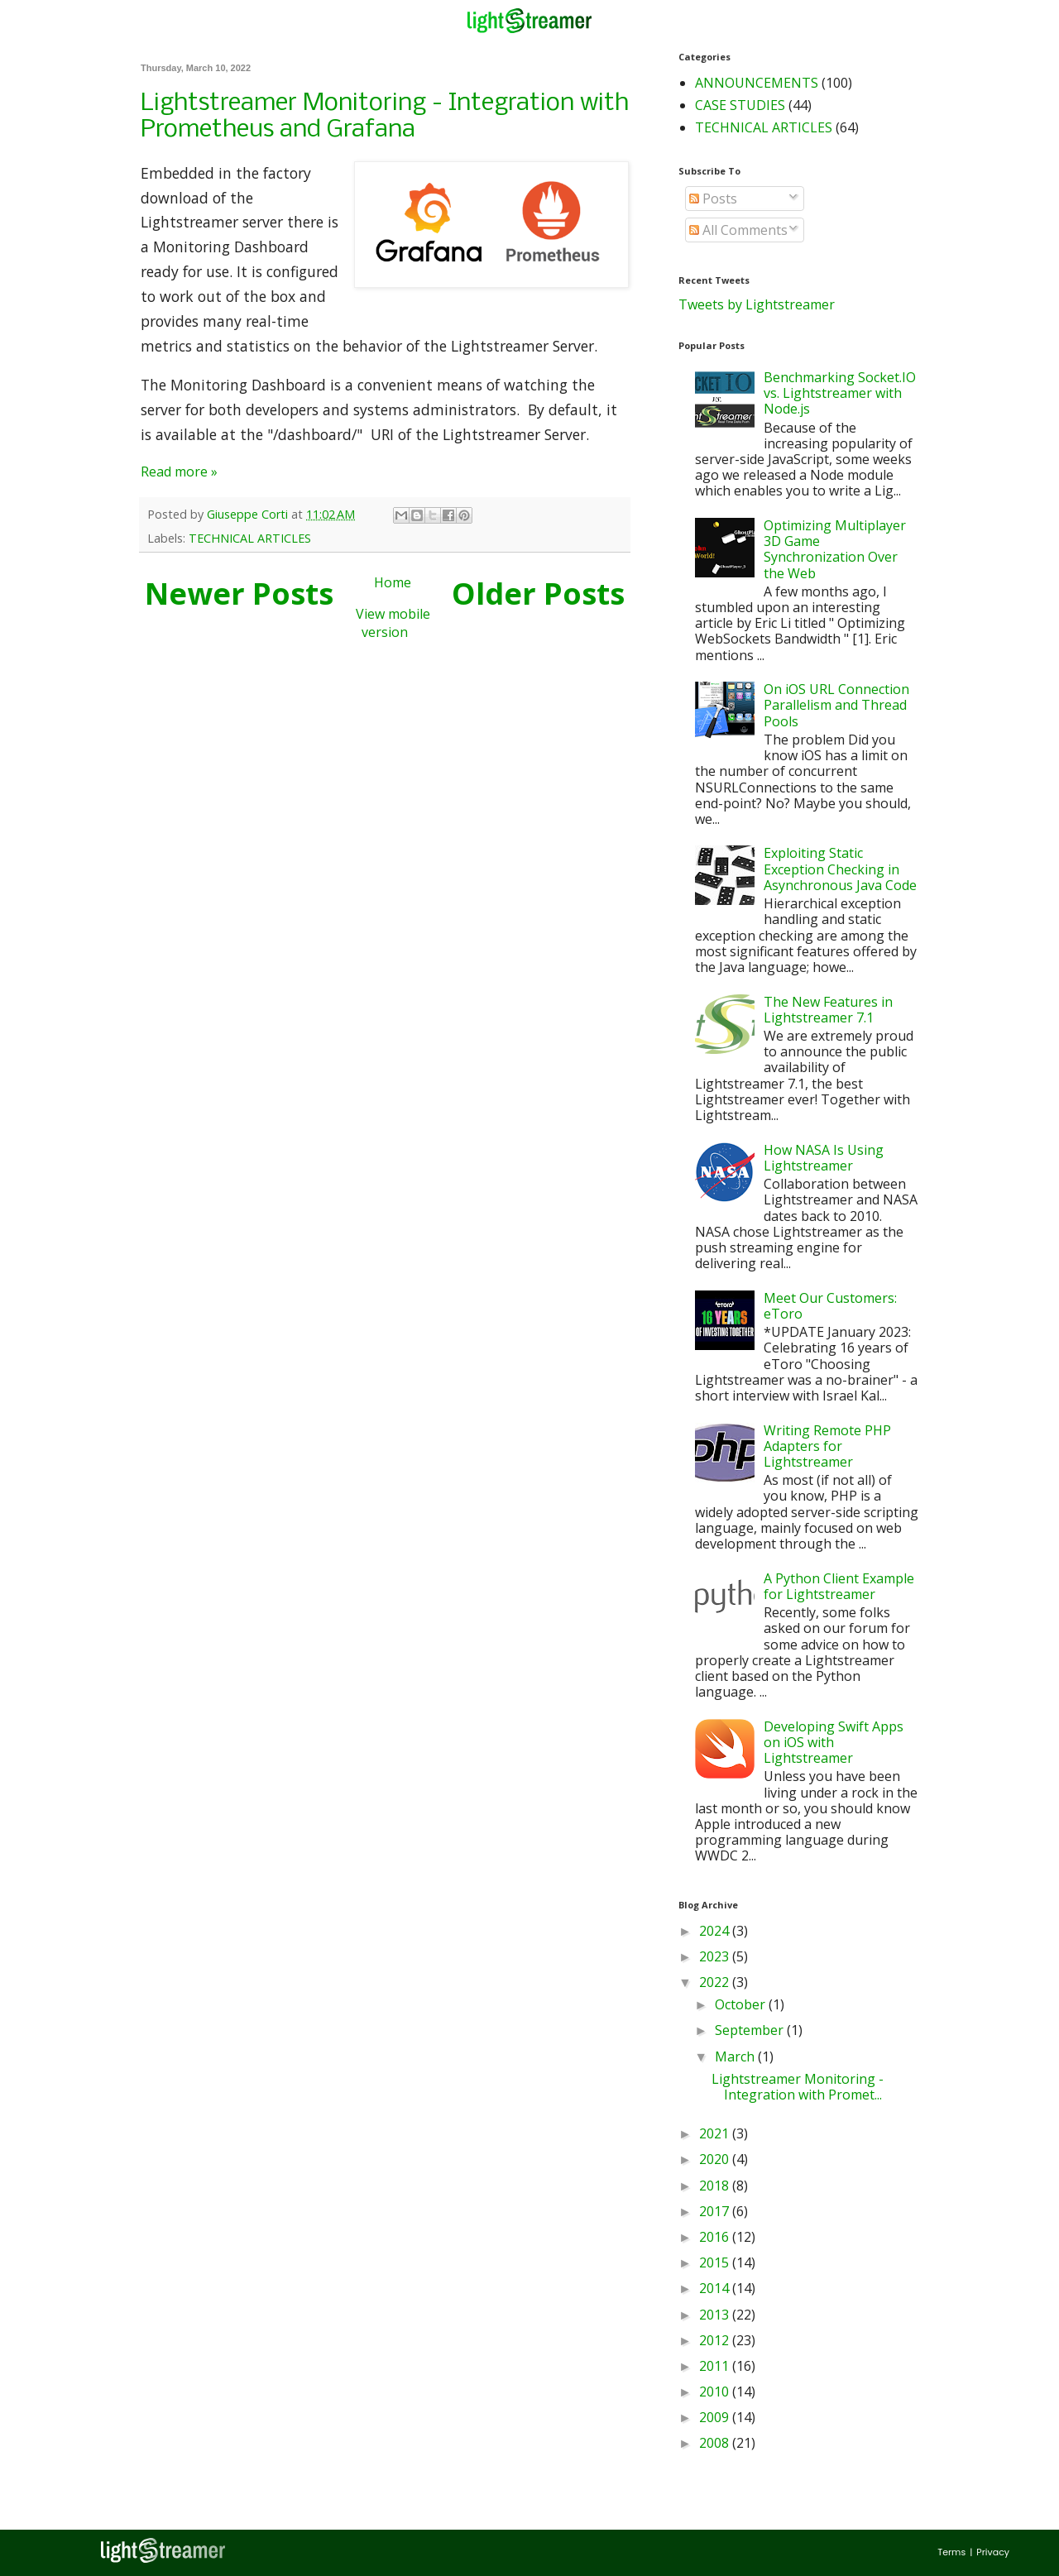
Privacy (992, 2552)
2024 (715, 1931)
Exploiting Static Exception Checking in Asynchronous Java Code (840, 868)
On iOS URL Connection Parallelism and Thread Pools (836, 705)
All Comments (738, 230)
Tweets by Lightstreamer (756, 304)
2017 (715, 2211)
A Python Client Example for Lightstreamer (839, 1586)
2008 (715, 2443)
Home (392, 582)
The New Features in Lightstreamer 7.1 (828, 1010)
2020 (715, 2159)
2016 (715, 2237)
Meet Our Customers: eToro (830, 1306)
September (751, 2030)
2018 (715, 2185)
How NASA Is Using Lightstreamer (824, 1158)
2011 (715, 2366)
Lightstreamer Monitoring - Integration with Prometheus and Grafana (385, 116)
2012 (715, 2340)
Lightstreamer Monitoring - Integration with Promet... (798, 2087)
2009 (715, 2417)
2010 (715, 2391)
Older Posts (538, 593)
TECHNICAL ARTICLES (250, 538)
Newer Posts (239, 593)
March (736, 2056)
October (742, 2004)
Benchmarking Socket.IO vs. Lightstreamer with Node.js (840, 393)
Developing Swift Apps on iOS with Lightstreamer (833, 1742)
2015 (715, 2262)
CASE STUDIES (740, 105)
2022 (715, 1982)
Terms (951, 2552)
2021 (715, 2133)
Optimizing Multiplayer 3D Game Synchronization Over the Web (835, 549)
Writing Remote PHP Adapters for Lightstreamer (827, 1446)
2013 (715, 2314)
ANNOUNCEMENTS (756, 83)
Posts (713, 198)
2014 (715, 2288)
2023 (715, 1956)
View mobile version (393, 623)
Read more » (179, 471)
